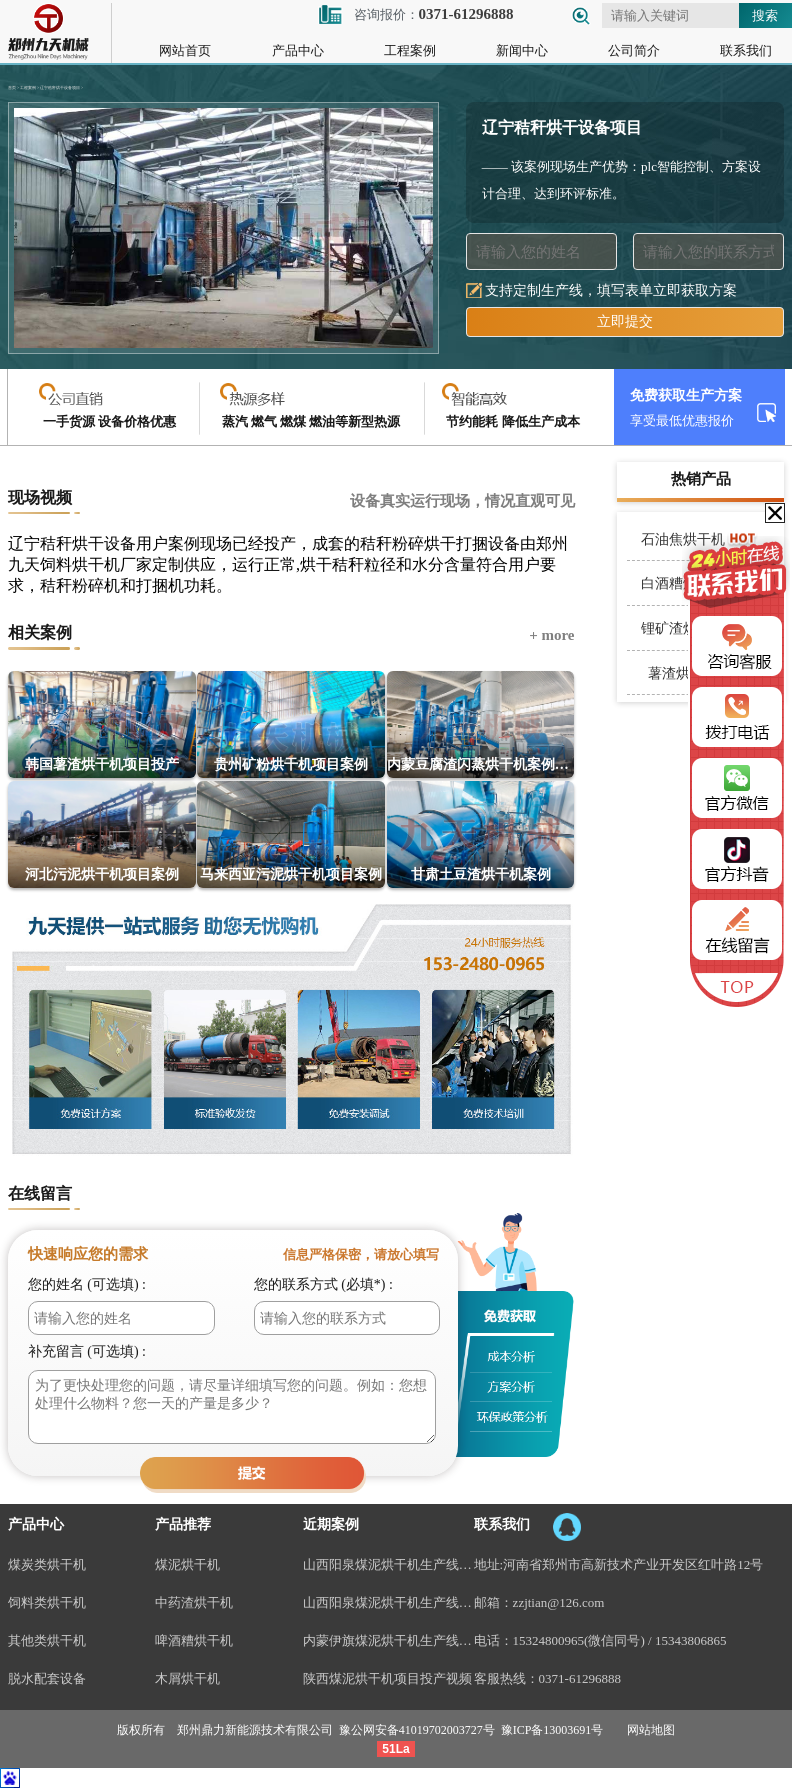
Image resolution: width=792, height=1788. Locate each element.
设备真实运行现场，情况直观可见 (462, 501)
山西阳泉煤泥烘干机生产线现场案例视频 (388, 1564)
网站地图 (651, 1730)
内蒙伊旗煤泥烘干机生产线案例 (388, 1640)
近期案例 (331, 1524)
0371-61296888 (580, 1678)
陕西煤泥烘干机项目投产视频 (387, 1678)
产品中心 (298, 50)
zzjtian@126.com (559, 1602)
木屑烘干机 (187, 1678)
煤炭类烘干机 (47, 1564)
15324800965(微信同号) (579, 1640)
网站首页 (185, 50)
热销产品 (701, 479)
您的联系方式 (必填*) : (323, 1284)
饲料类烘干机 (47, 1602)
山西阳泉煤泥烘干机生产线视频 (388, 1602)
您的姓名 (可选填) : (87, 1284)
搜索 (765, 15)
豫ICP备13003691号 (552, 1730)
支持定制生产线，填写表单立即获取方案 (611, 290)
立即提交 (625, 321)
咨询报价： (415, 15)
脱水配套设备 (47, 1678)
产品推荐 (183, 1524)
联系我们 (746, 50)
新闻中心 (522, 50)
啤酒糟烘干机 (194, 1640)
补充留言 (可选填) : (87, 1351)
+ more (551, 635)
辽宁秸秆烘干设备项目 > (61, 88)
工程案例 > (29, 88)
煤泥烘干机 (187, 1564)
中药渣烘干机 (194, 1602)
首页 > (13, 88)
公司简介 (634, 50)
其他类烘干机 (47, 1640)
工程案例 (410, 50)
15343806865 (691, 1640)
